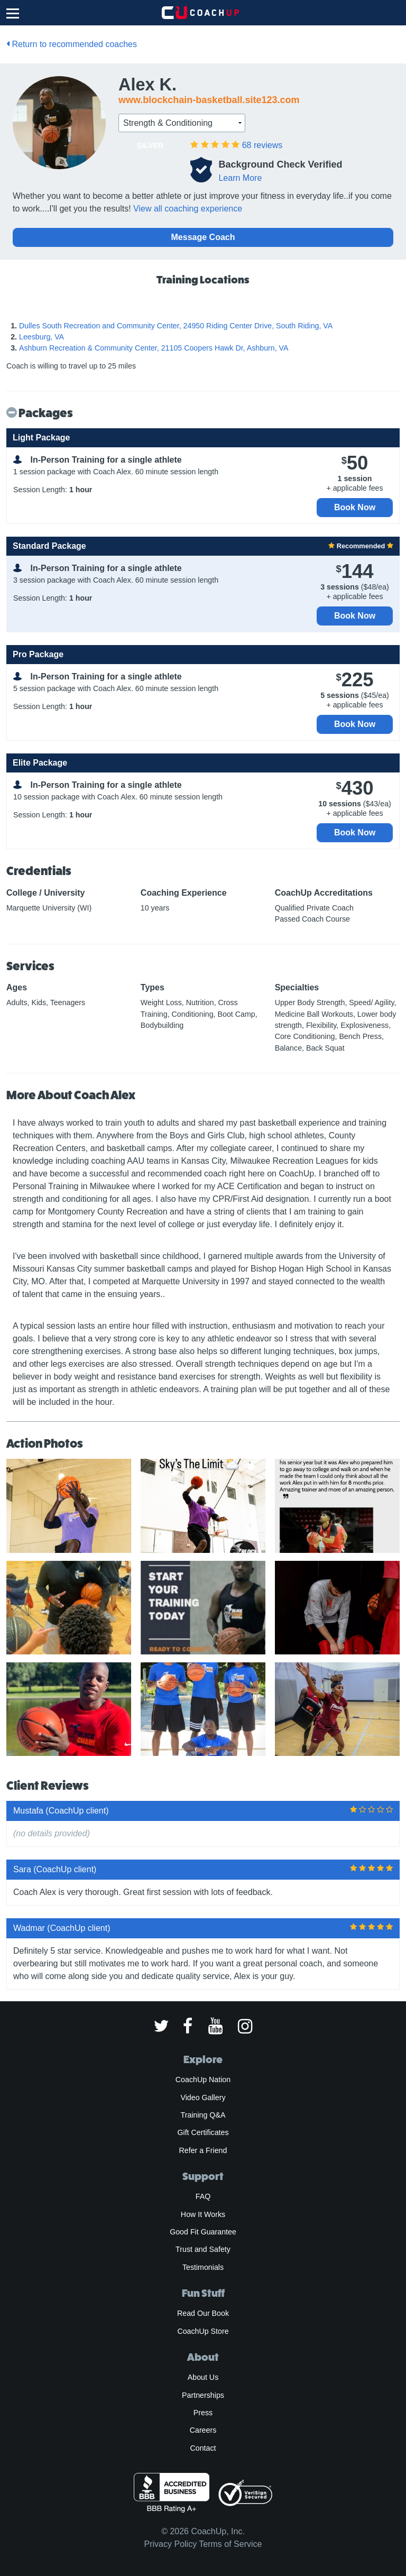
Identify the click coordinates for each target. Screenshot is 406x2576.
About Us (203, 2377)
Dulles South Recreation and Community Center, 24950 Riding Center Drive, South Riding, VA (176, 325)
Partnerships (203, 2395)
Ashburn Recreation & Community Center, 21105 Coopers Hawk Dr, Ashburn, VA (154, 348)
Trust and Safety (203, 2249)
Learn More (240, 177)
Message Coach (203, 237)
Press (203, 2412)
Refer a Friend (203, 2150)
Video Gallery (202, 2097)
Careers (203, 2430)
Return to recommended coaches (71, 44)
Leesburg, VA (41, 337)
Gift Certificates (202, 2132)
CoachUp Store (202, 2331)
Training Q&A (203, 2115)
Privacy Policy (170, 2544)
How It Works (203, 2214)
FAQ (203, 2196)
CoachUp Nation (203, 2079)
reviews (262, 145)
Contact (203, 2448)
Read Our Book (203, 2313)
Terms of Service (230, 2544)
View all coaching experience (187, 208)
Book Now (354, 507)
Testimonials (203, 2267)
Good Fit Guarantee (203, 2232)
